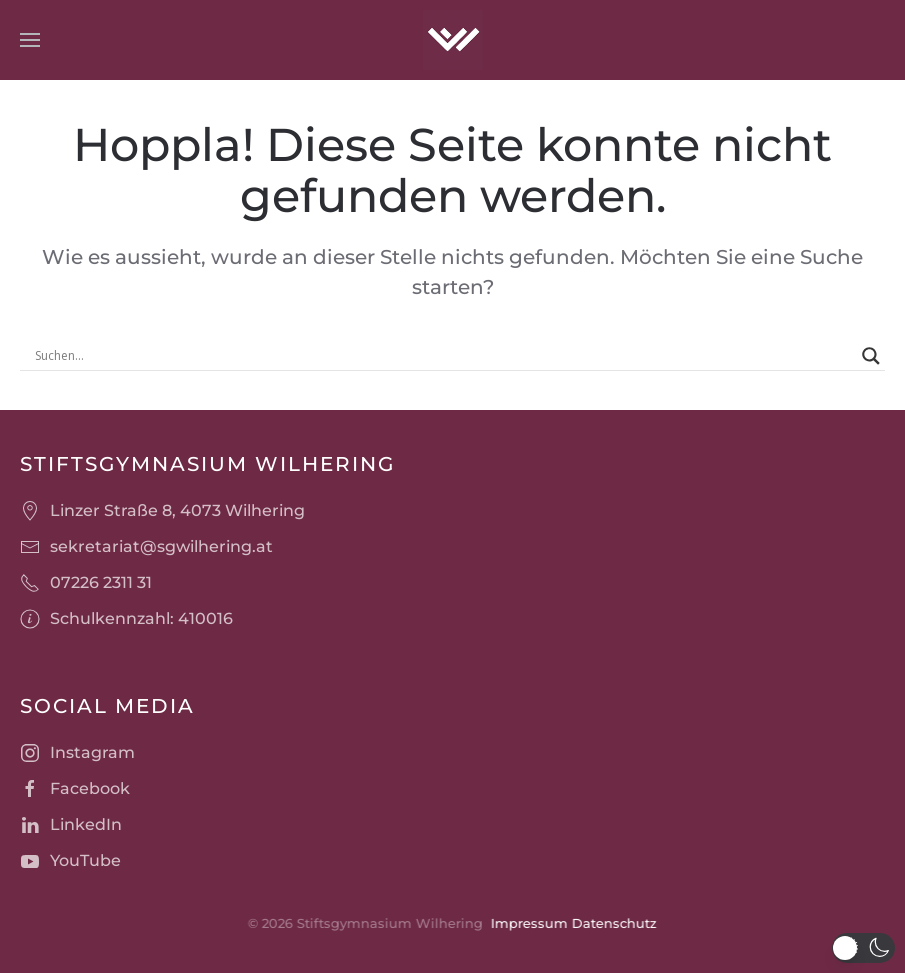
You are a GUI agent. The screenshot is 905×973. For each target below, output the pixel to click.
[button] (30, 40)
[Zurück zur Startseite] (453, 40)
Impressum (527, 923)
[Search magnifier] (871, 356)
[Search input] (443, 356)
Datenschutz (612, 923)
